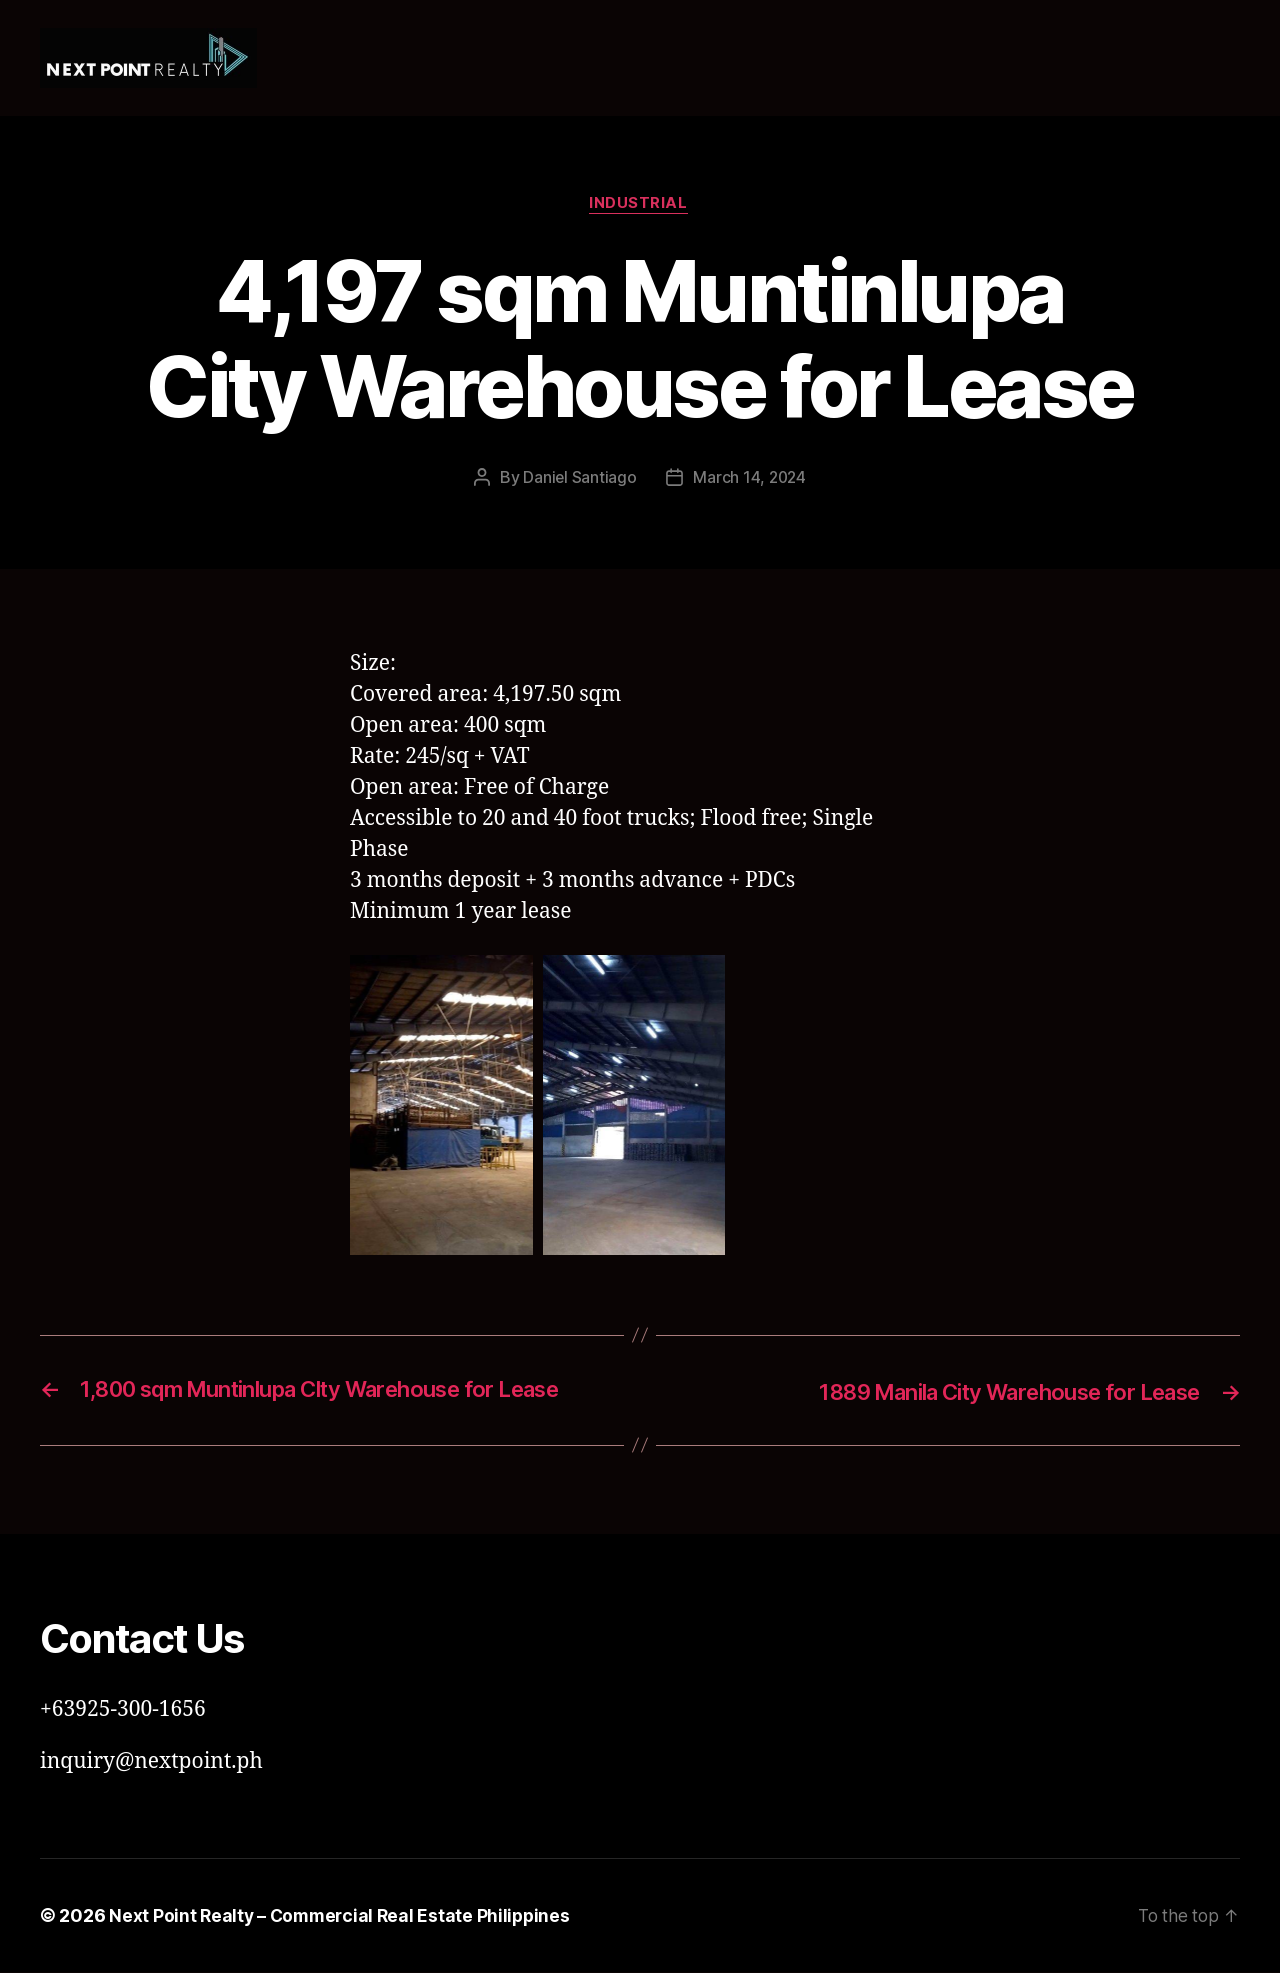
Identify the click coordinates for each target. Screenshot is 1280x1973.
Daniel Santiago (579, 479)
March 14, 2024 (749, 479)
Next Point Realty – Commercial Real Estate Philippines (343, 1916)
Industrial (640, 205)
